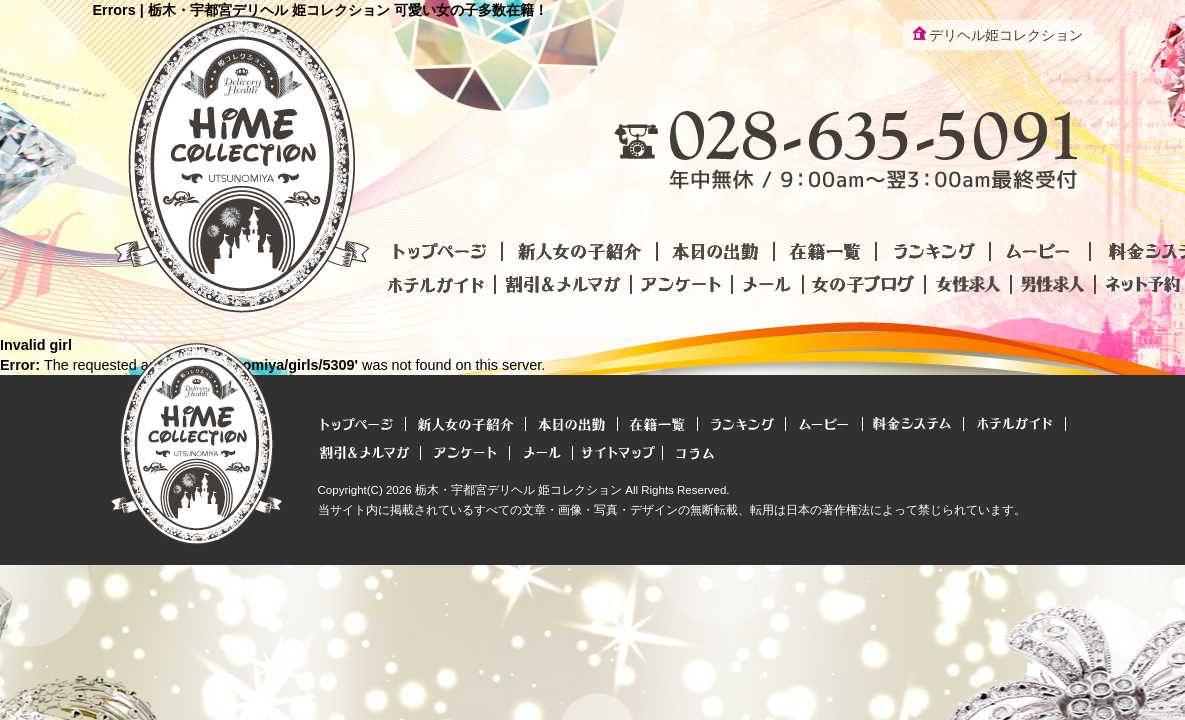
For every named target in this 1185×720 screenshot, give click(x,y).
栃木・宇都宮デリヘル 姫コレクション (518, 490)
